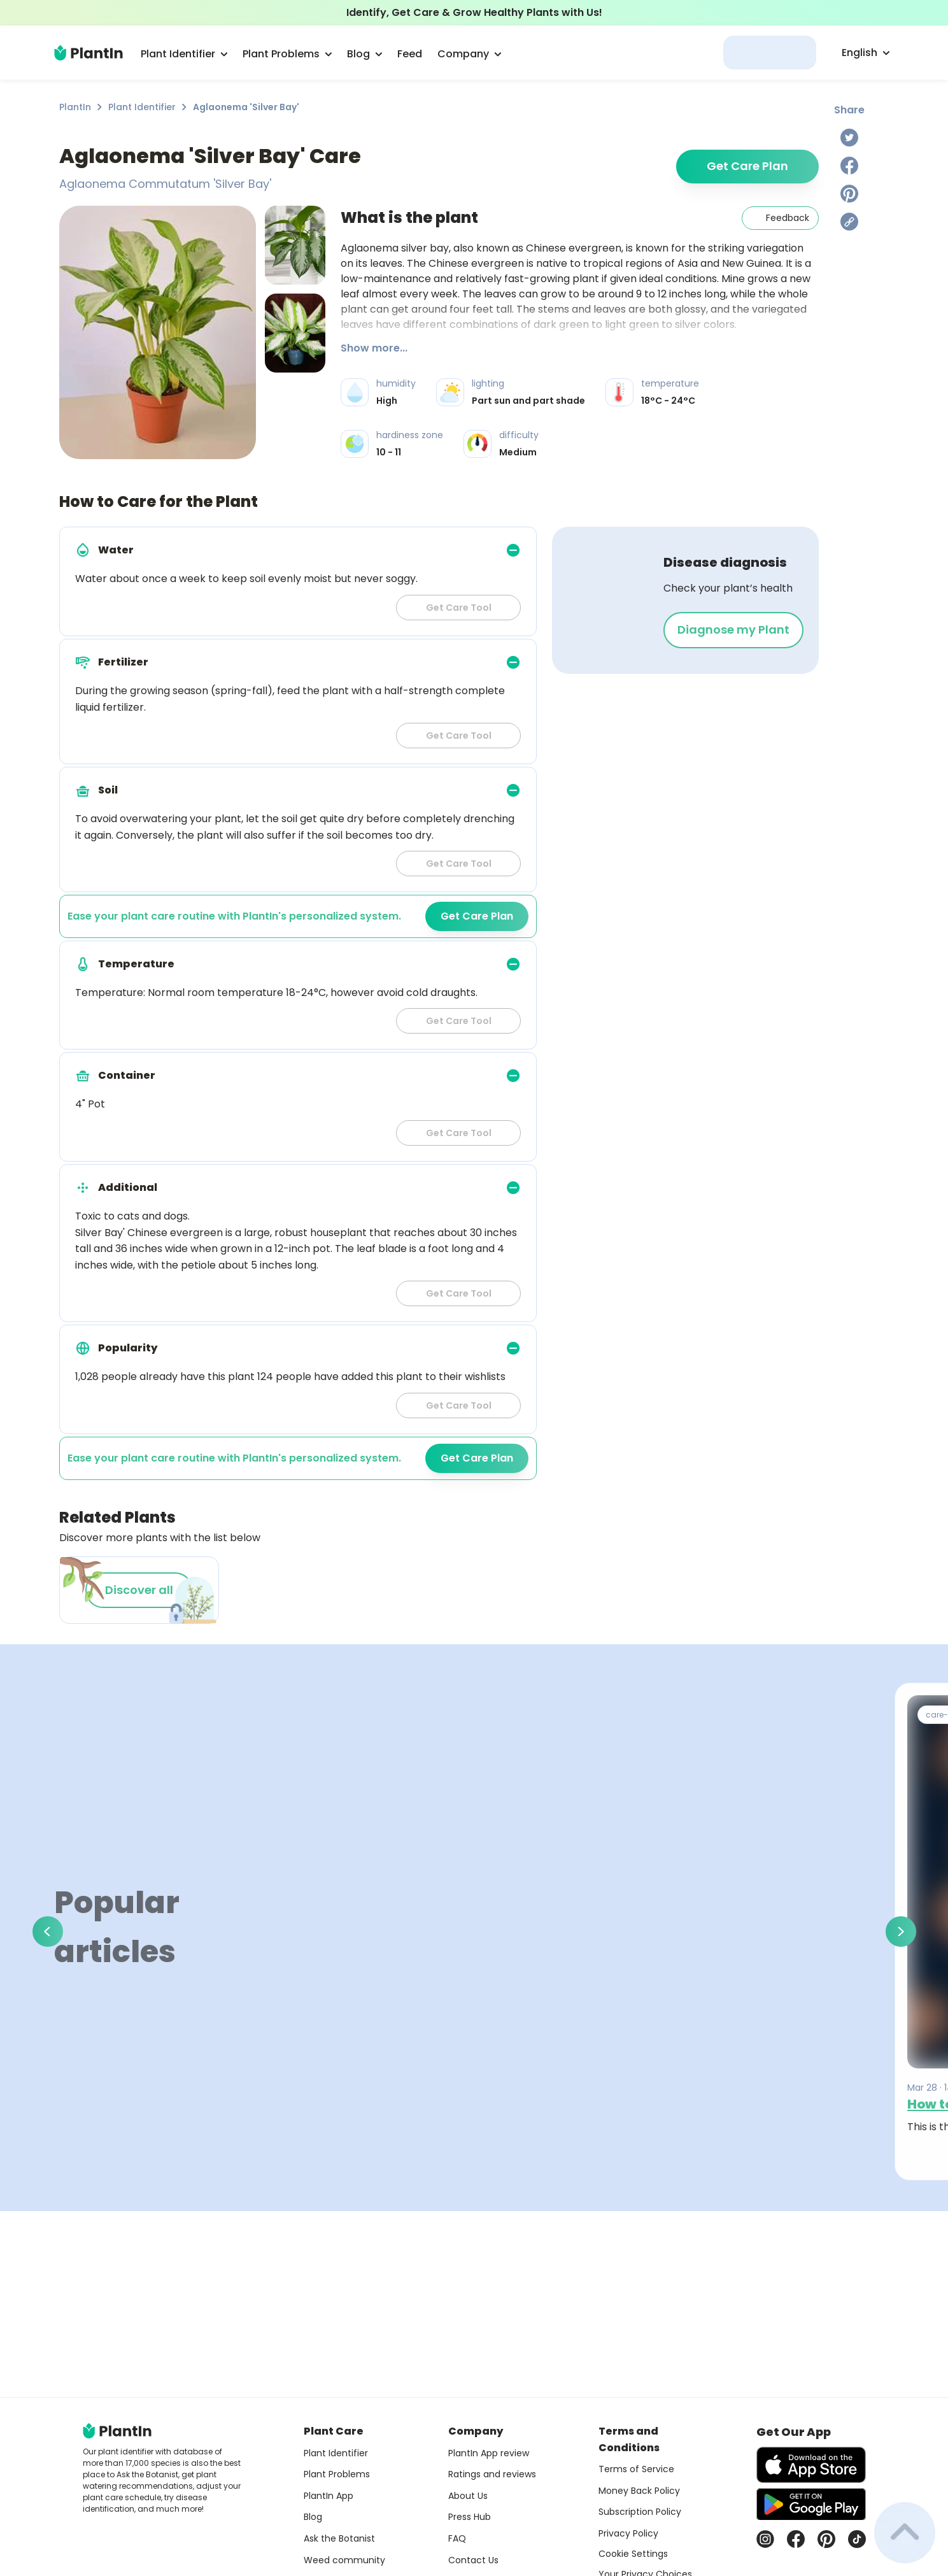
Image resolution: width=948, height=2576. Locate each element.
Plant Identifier (142, 107)
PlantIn (75, 107)
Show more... (374, 348)
